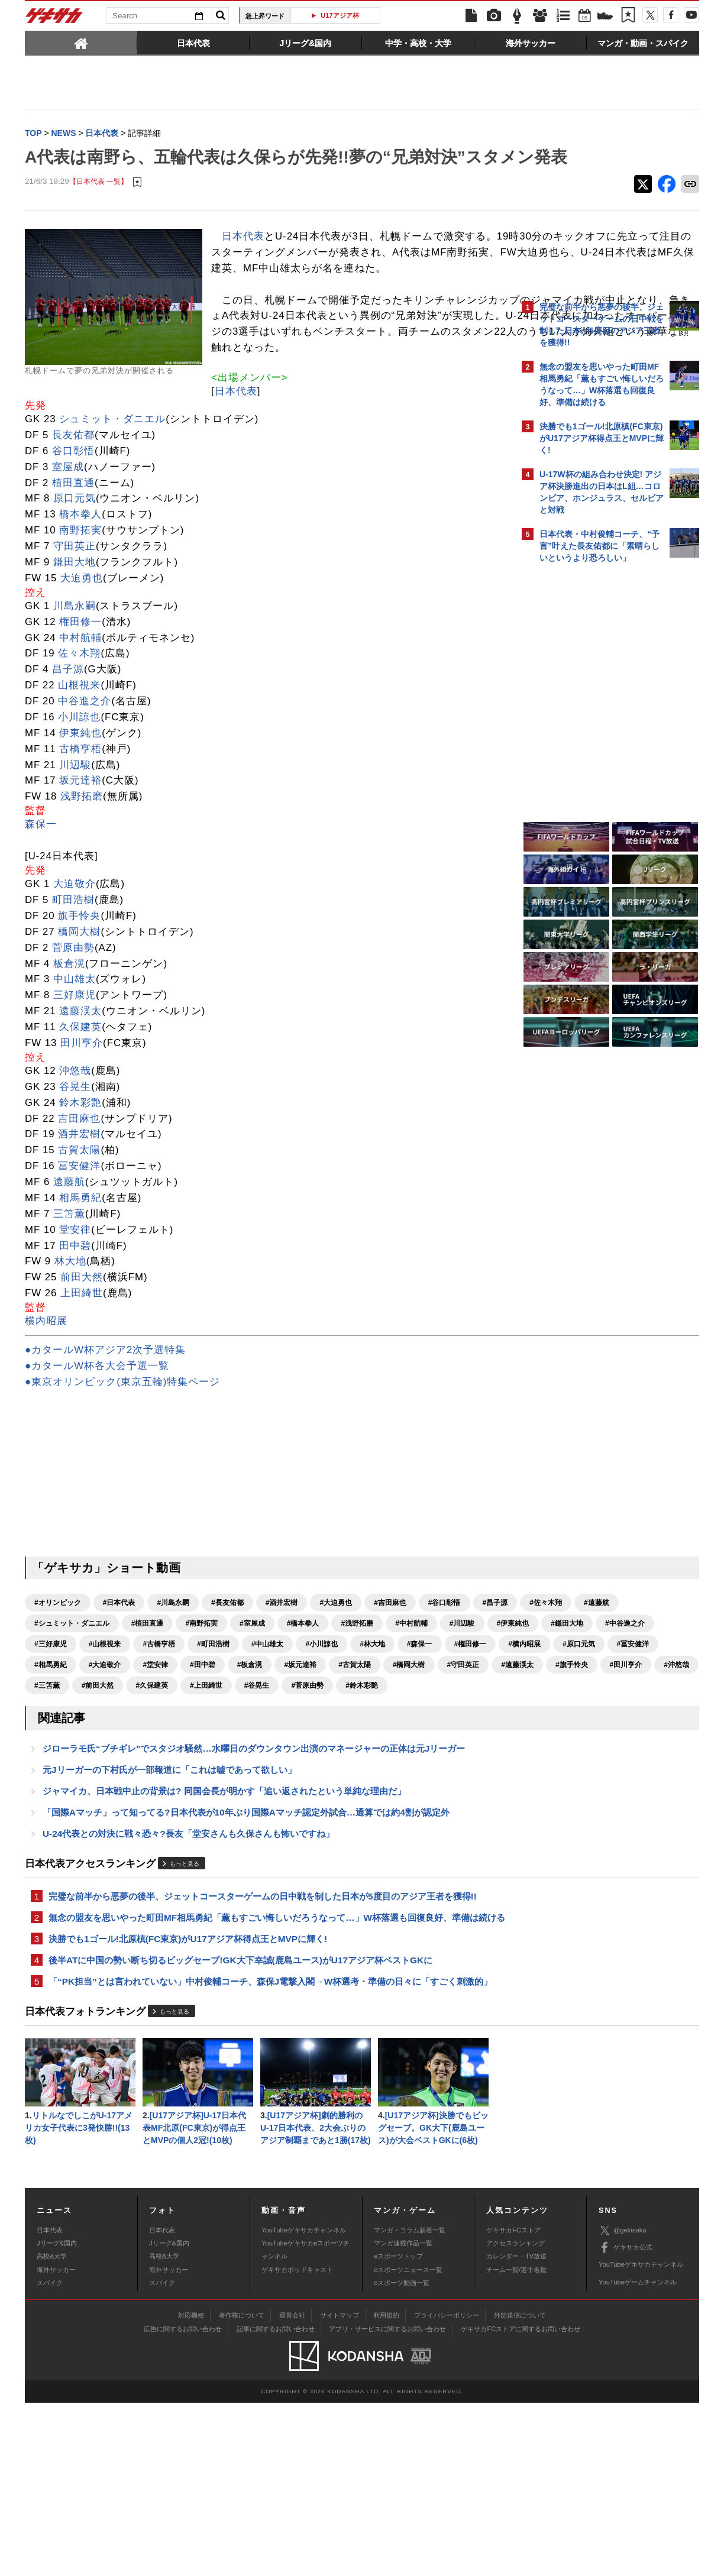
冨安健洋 (79, 1254)
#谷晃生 (155, 1815)
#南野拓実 (350, 1711)
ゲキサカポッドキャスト (297, 2442)
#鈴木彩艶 (260, 1815)
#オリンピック (57, 1691)
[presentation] (81, 42)
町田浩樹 (73, 988)
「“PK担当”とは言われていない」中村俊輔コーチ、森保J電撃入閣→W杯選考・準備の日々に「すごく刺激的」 (261, 2144)
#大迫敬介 (213, 1773)
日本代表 (243, 261)
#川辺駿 (155, 1732)
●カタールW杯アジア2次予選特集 (105, 1438)
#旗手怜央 (213, 1794)
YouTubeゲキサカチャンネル (303, 2403)
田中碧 (75, 1333)
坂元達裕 (80, 869)
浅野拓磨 (81, 885)
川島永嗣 (74, 694)
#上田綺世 (105, 1815)
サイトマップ (339, 2488)
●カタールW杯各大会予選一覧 (97, 1453)
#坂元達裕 (409, 1773)
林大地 (70, 1349)
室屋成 (68, 555)
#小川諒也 (213, 1753)
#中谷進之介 (318, 1732)
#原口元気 (50, 1773)
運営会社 (292, 2488)
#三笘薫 (365, 1794)
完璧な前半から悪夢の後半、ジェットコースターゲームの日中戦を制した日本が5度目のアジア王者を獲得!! (263, 2033)
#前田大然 (416, 1794)
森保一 (41, 912)
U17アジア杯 (340, 15)
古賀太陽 (79, 1238)
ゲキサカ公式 (625, 2421)
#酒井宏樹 (282, 1691)
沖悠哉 (75, 1158)
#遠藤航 (148, 1711)
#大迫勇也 (335, 1691)
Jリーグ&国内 (57, 2416)
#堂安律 (264, 1773)
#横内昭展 (416, 1753)
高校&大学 (52, 2429)
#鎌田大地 (260, 1732)
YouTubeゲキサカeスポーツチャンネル (305, 2423)
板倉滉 (69, 1051)
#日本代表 (119, 1691)
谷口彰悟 (73, 539)
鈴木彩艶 (80, 1190)
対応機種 (191, 2488)
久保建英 (80, 1115)
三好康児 (74, 1083)
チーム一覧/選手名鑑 (516, 2442)
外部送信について (520, 2488)
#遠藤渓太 (159, 1794)
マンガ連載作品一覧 (403, 2416)
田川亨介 (81, 1131)
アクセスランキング (515, 2416)
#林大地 (264, 1753)
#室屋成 (400, 1711)
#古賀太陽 (463, 1773)
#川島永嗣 (173, 1691)
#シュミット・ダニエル (220, 1711)
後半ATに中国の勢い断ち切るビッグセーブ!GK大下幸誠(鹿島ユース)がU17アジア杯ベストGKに (240, 2114)
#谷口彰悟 (444, 1691)
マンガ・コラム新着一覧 (409, 2403)
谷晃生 (75, 1174)
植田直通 (73, 571)
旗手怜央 (79, 1003)
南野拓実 (80, 618)
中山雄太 (74, 1067)
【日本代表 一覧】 (98, 207)
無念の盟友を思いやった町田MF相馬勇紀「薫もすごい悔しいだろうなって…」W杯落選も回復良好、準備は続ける (268, 2063)
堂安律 (75, 1317)
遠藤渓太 (80, 1099)
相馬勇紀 (80, 1286)
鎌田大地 (74, 650)
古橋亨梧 (80, 837)
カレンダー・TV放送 (516, 2429)
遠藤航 (69, 1270)
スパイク (50, 2456)
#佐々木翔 (98, 1711)
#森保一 (311, 1753)
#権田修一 (361, 1753)
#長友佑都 (227, 1691)
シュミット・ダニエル (112, 507)
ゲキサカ (54, 19)
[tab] (81, 42)
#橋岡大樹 (50, 1794)
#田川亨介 (267, 1794)
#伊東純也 (206, 1732)
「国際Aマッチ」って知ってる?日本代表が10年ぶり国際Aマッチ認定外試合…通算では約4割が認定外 (246, 1947)
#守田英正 (105, 1794)
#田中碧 (311, 1773)
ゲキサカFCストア (513, 2403)
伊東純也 (80, 821)
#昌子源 (47, 1711)
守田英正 (74, 634)
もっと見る (184, 2001)
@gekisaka (623, 2404)
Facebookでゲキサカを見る (589, 772)
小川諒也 (79, 805)
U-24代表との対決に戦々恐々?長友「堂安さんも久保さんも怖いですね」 (188, 1970)
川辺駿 (75, 853)
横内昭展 (46, 1409)
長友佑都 (73, 523)
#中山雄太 (159, 1753)
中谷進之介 (84, 789)
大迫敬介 (74, 972)
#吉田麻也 (390, 1691)
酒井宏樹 (79, 1222)
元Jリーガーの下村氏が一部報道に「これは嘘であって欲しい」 (169, 1902)
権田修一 (80, 710)
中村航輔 (80, 726)
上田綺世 (81, 1381)
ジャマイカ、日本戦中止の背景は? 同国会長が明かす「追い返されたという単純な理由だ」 (224, 1925)
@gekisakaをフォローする (587, 748)
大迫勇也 (81, 666)
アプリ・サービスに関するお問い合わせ (387, 2502)
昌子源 (68, 757)
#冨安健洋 (105, 1773)
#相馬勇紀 (159, 1773)
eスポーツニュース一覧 (408, 2442)
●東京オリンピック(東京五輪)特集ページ (122, 1469)
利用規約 (386, 2488)
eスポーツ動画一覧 (401, 2456)
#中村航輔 (105, 1732)
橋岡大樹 (79, 1019)
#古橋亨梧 (50, 1753)
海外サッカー (56, 2442)
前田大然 (81, 1365)
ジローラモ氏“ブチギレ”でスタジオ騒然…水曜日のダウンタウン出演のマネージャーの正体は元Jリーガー (254, 1880)
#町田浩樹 (105, 1753)
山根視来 (79, 773)
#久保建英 (50, 1815)
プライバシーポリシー (446, 2488)
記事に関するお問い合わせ (276, 2502)
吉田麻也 (79, 1206)
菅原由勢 (73, 1035)
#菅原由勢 (206, 1815)
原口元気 (74, 587)
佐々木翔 (79, 741)
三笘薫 (69, 1302)
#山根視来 (430, 1732)
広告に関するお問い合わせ (183, 2502)
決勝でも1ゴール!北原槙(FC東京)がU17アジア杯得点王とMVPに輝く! (188, 2092)
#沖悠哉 (318, 1794)
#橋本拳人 (451, 1711)
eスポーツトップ (398, 2429)
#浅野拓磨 (50, 1732)
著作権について (241, 2488)
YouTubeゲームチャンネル (638, 2455)
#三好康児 (376, 1732)
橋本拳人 (80, 603)
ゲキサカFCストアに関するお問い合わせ (520, 2502)
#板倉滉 (358, 1773)
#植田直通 (296, 1711)
